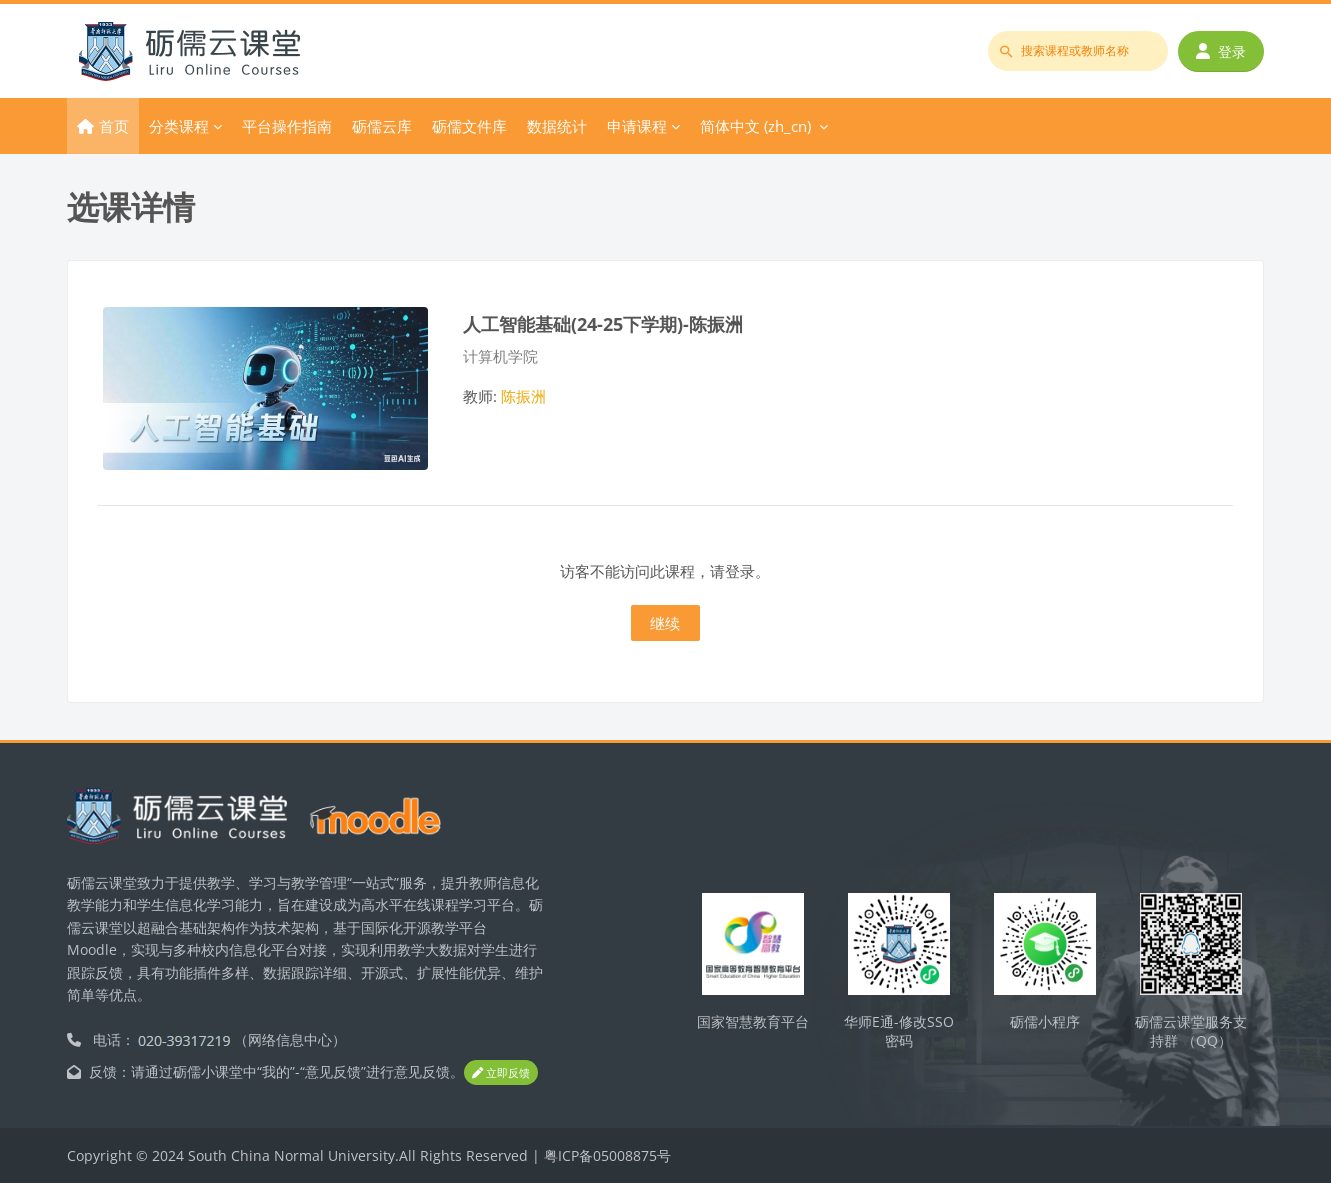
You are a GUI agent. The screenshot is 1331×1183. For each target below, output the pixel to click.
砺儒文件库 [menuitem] (469, 126)
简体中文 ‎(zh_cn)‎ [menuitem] (755, 126)
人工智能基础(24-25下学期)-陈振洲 (603, 323)
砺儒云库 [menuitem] (382, 126)
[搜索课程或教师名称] (1078, 51)
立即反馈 (501, 1073)
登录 (1221, 51)
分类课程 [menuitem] (179, 126)
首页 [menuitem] (114, 126)
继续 (665, 623)
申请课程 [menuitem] (637, 126)
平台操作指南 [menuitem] (287, 126)
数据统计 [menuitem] (557, 126)
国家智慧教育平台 (753, 1021)
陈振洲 (523, 396)
